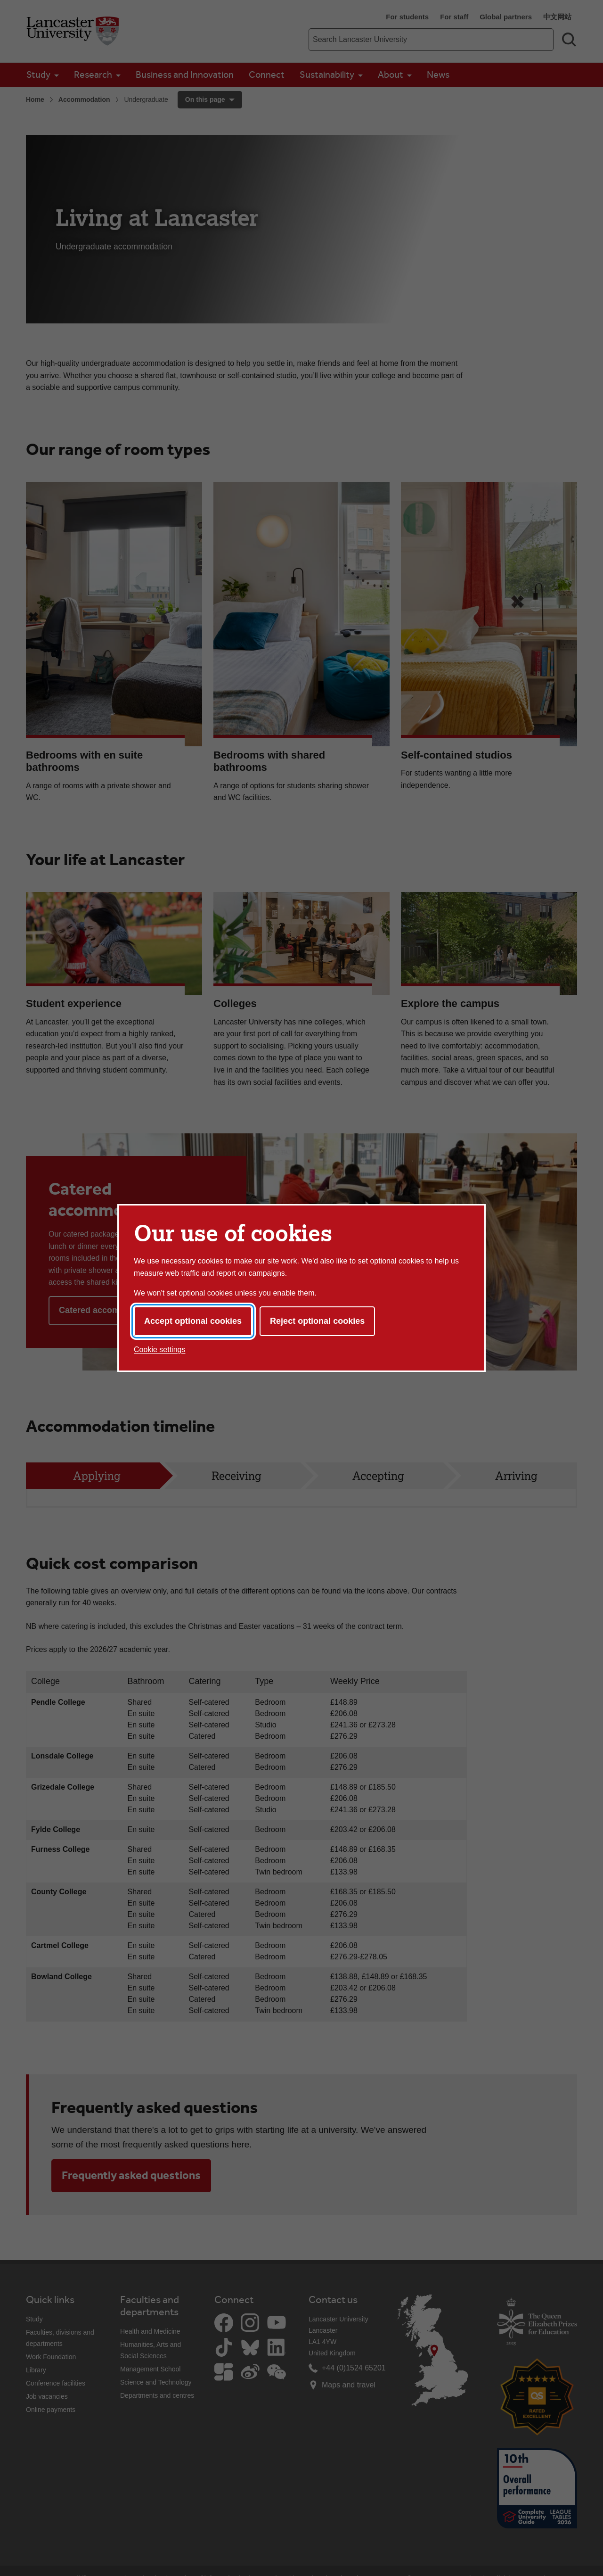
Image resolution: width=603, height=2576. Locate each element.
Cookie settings (159, 1350)
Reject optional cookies (317, 1321)
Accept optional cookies (193, 1321)
